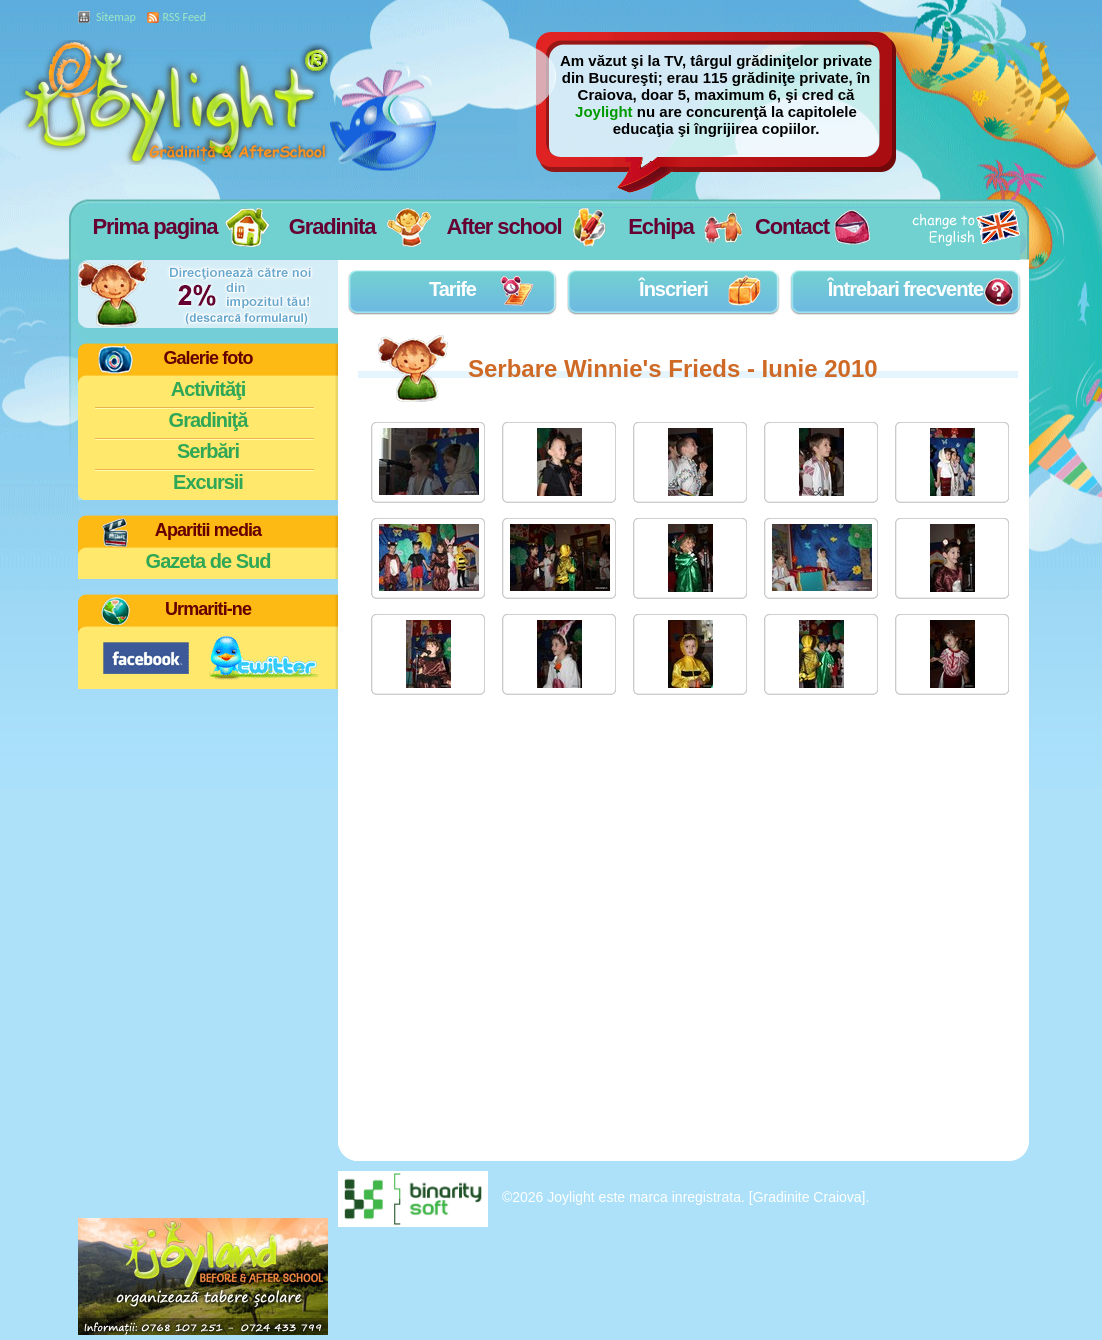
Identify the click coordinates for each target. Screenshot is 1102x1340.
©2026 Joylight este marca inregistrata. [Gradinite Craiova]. (686, 1197)
